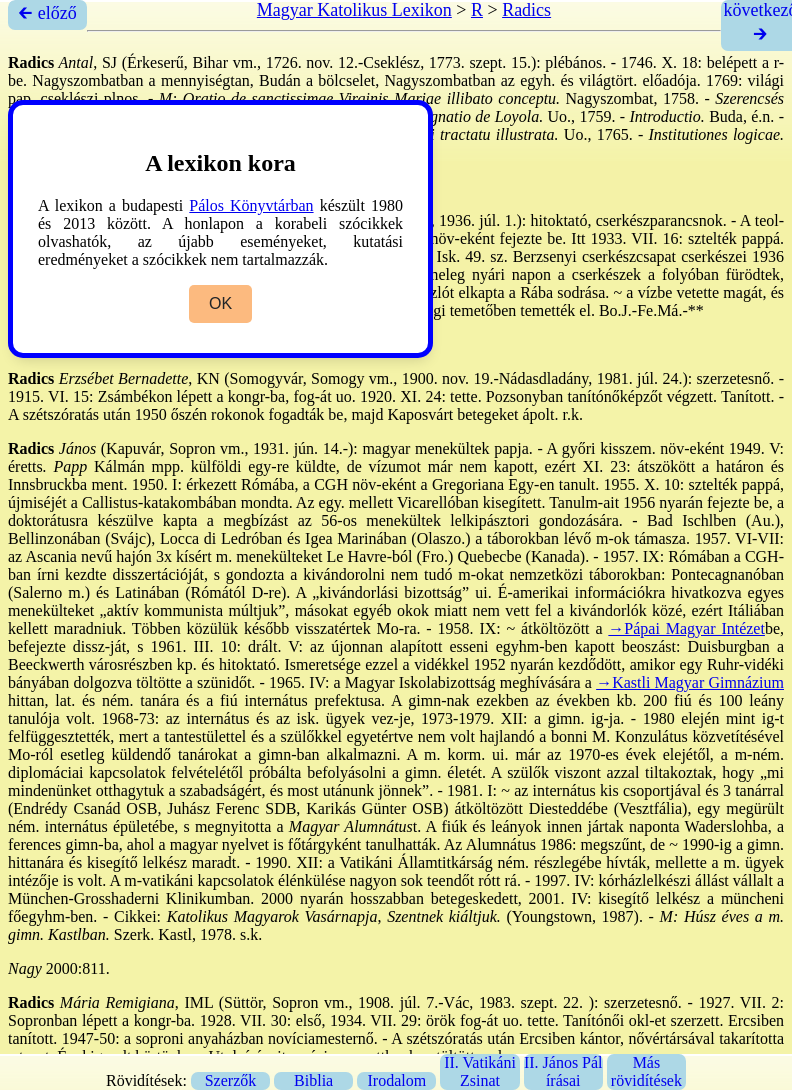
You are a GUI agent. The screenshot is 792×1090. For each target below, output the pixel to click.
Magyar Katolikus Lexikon (354, 10)
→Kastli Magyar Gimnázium (690, 682)
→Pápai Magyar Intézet (686, 628)
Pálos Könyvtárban (251, 205)
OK (220, 303)
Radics (526, 10)
